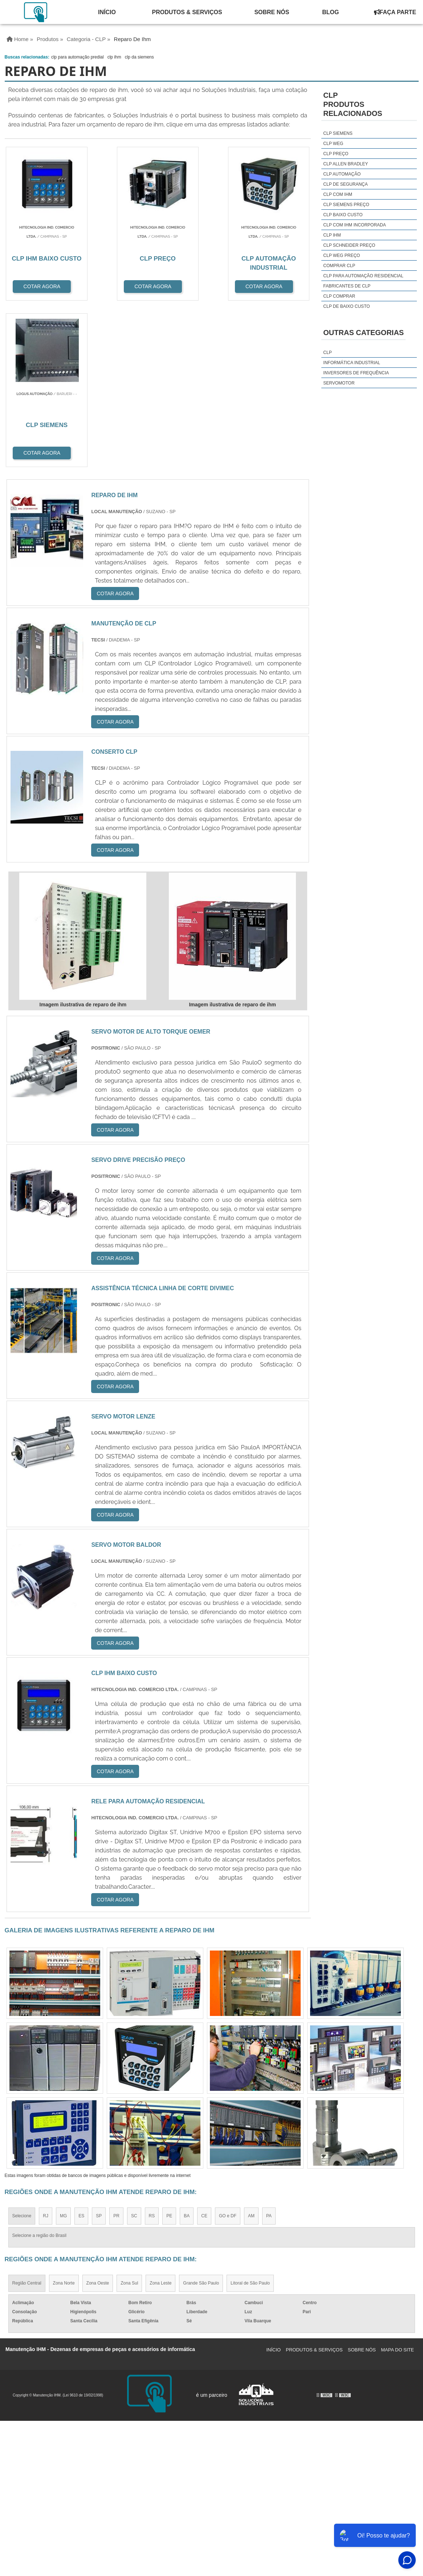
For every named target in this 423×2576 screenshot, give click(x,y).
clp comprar (339, 296)
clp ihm (114, 57)
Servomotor (338, 383)
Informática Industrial (351, 362)
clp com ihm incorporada (354, 225)
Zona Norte (64, 2117)
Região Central (26, 2117)
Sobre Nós (271, 12)
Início (107, 12)
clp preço (335, 153)
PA (269, 2049)
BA (187, 2049)
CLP (327, 352)
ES (81, 2049)
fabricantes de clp (346, 286)
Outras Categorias (363, 333)
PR (116, 2049)
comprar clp (339, 265)
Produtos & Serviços (187, 12)
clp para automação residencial (363, 275)
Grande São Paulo (201, 2117)
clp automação (342, 174)
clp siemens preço (346, 204)
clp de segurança (345, 184)
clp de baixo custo (346, 306)
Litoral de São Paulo (250, 2117)
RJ (45, 2049)
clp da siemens (139, 57)
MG (63, 2049)
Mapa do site (397, 2183)
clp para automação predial (77, 57)
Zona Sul (129, 2117)
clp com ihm (337, 194)
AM (251, 2049)
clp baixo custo (342, 214)
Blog (330, 12)
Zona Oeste (97, 2117)
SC (134, 2049)
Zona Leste (160, 2117)
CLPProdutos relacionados (352, 104)
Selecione (22, 2049)
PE (169, 2049)
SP (99, 2049)
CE (204, 2049)
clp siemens (337, 133)
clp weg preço (341, 255)
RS (152, 2049)
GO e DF (227, 2049)
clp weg (333, 143)
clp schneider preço (349, 245)
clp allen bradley (345, 163)
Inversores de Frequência (356, 372)
